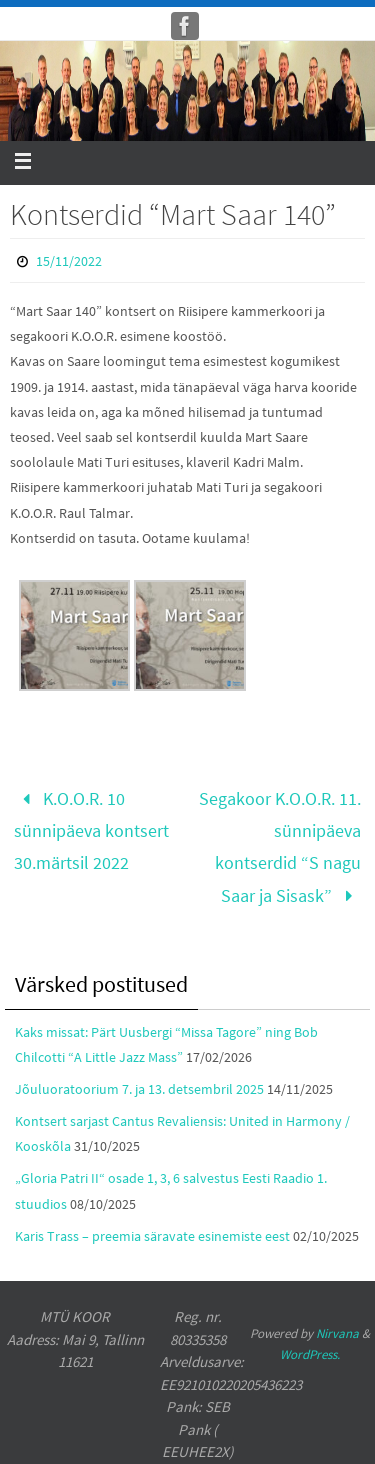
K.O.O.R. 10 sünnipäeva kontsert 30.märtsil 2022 (91, 831)
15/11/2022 (69, 261)
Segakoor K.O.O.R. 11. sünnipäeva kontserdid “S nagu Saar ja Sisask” (280, 847)
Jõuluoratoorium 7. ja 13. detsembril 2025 (139, 1089)
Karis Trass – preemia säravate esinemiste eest (152, 1236)
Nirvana (337, 1333)
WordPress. (310, 1354)
